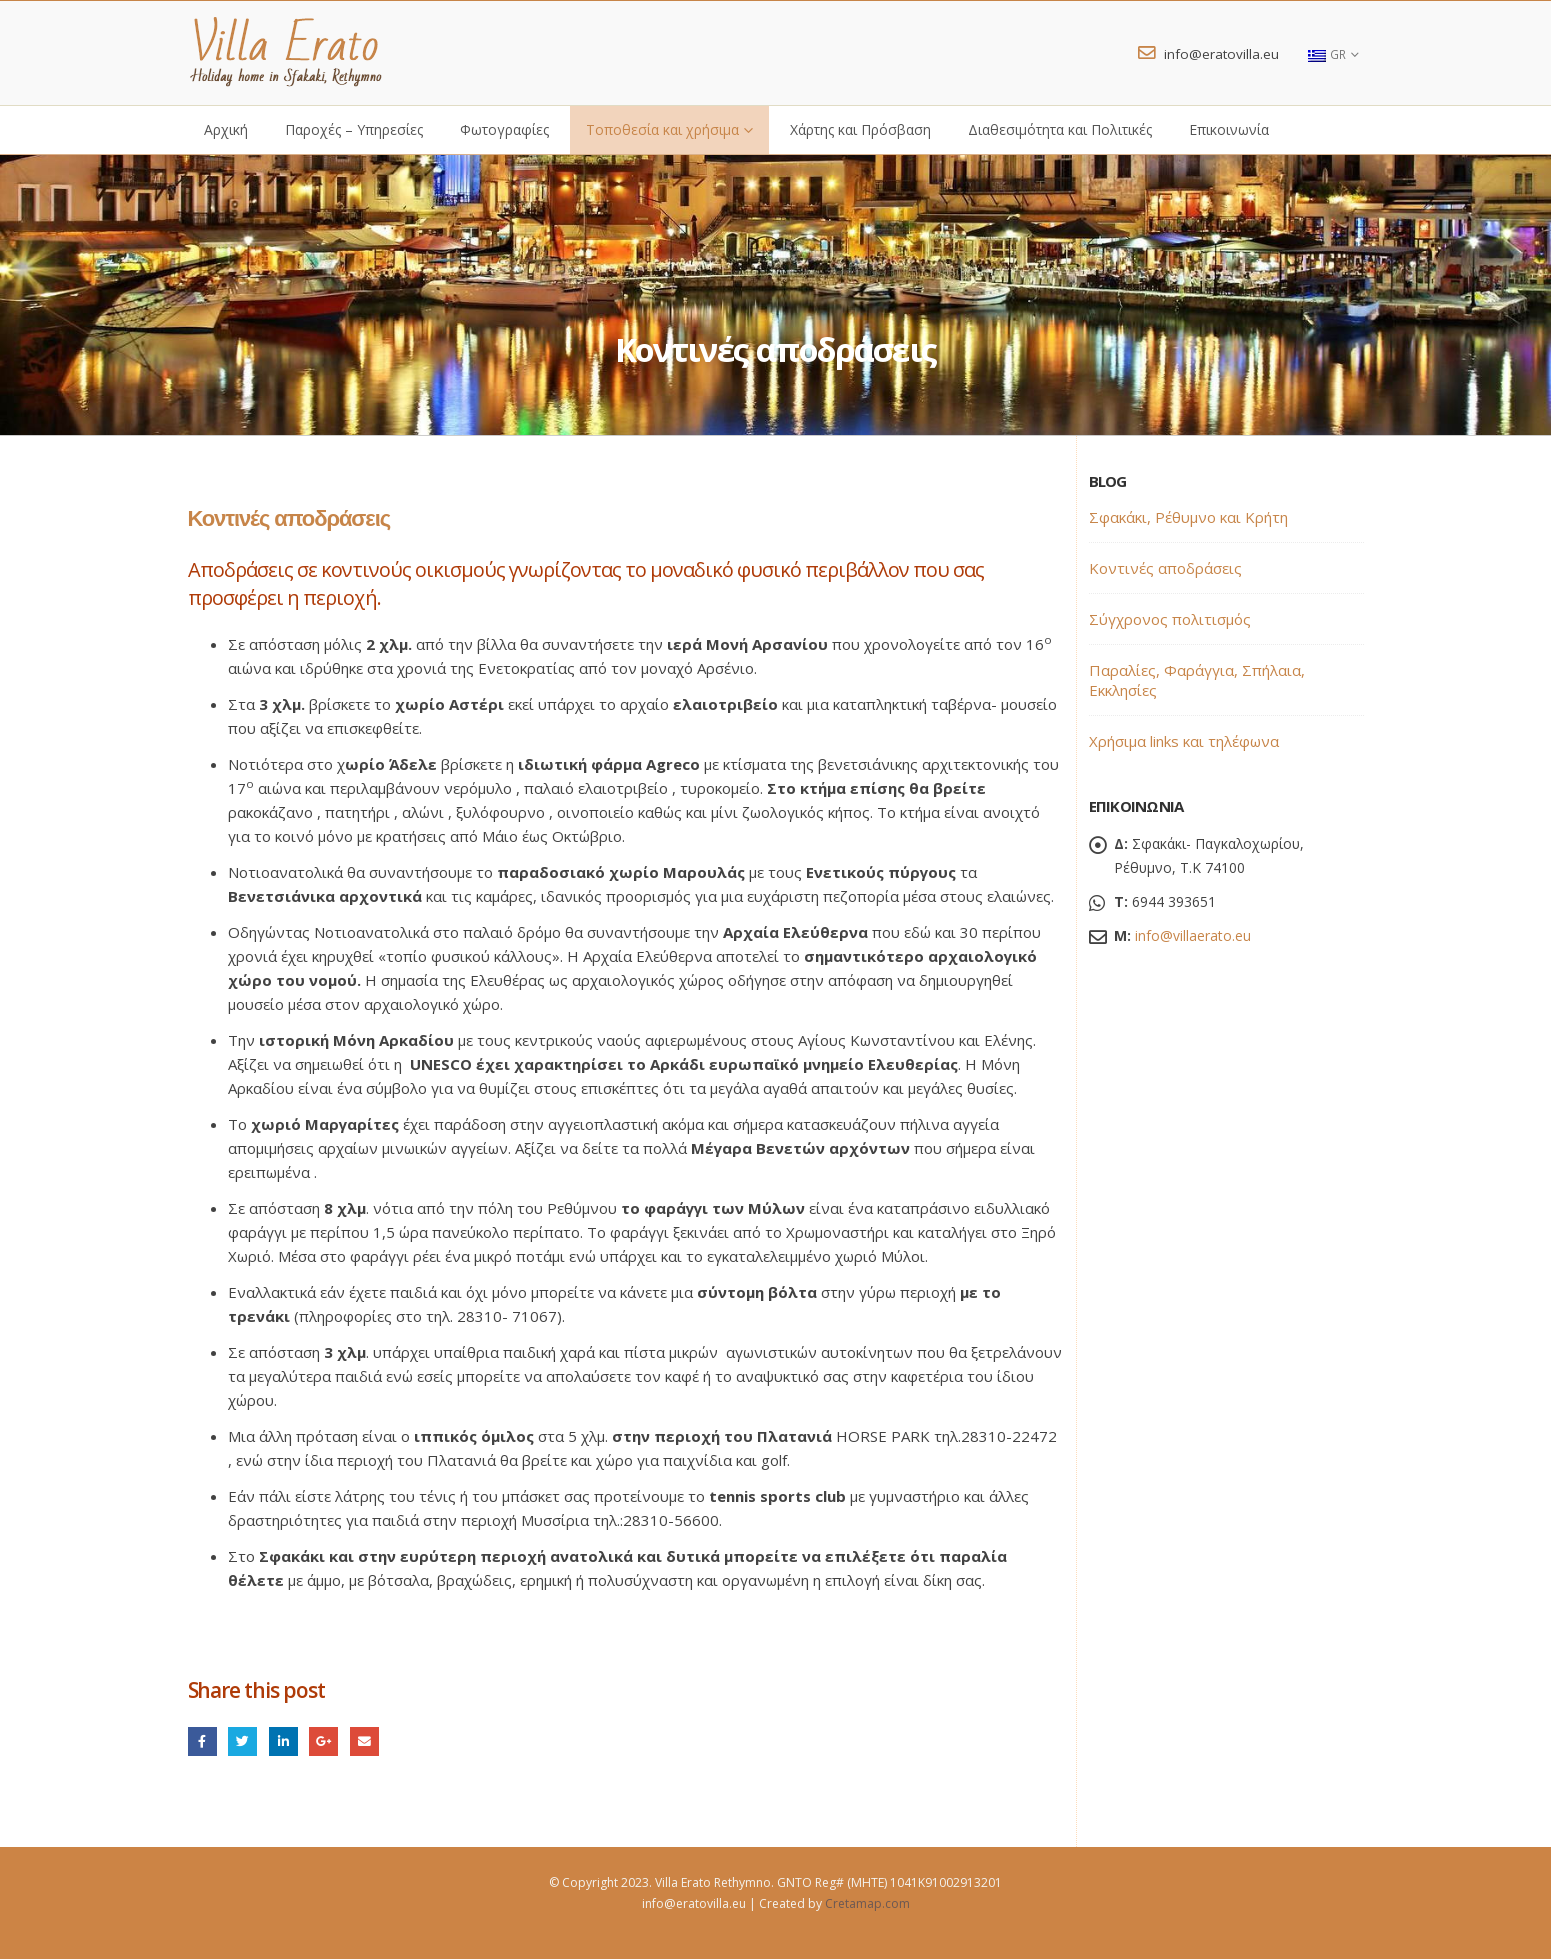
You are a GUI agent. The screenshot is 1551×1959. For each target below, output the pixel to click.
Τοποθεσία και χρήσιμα (662, 129)
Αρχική (226, 129)
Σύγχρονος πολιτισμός (1170, 619)
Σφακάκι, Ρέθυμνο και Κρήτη (1188, 517)
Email (364, 1741)
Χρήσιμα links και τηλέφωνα (1184, 741)
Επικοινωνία (1229, 129)
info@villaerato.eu (1193, 935)
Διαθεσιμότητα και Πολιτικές (1060, 129)
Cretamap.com (867, 1903)
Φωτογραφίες (504, 129)
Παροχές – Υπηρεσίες (354, 129)
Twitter (242, 1741)
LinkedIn (283, 1741)
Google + (323, 1741)
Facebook (202, 1741)
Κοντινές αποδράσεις (1165, 568)
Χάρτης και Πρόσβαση (860, 129)
